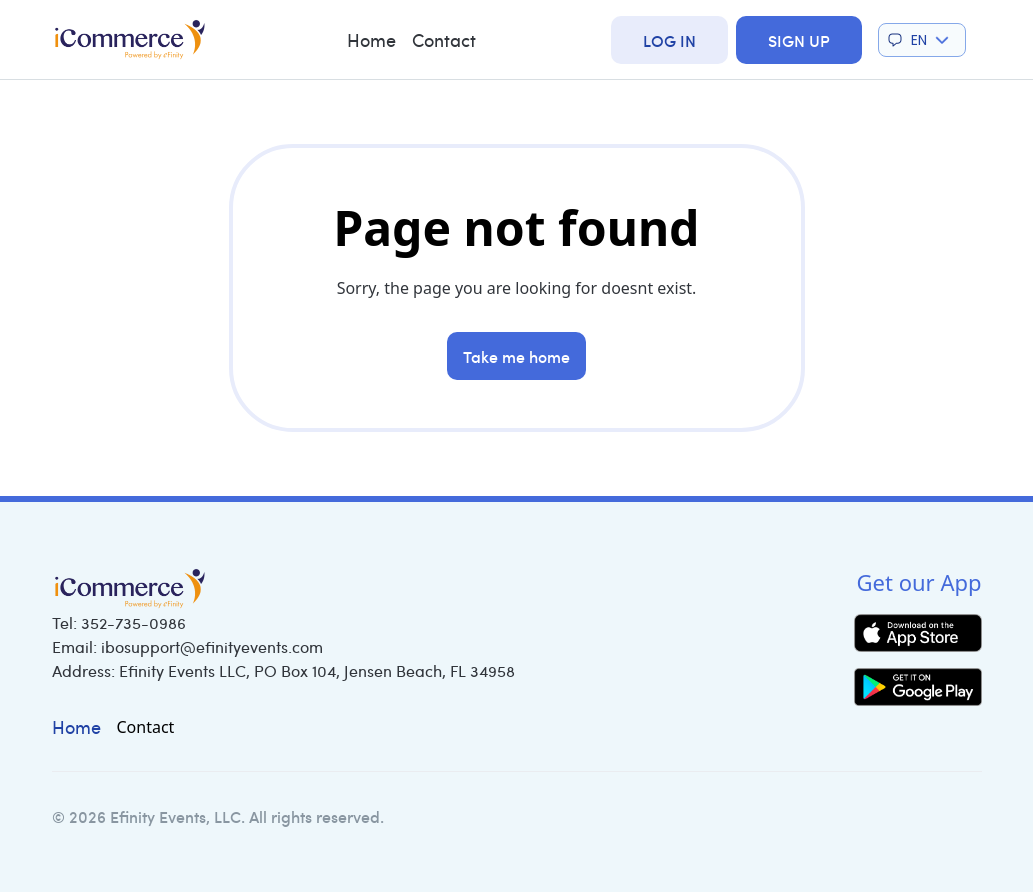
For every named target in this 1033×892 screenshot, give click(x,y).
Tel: (119, 622)
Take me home (516, 356)
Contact (444, 40)
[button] (922, 40)
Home (371, 40)
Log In (669, 40)
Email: (187, 646)
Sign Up (799, 40)
